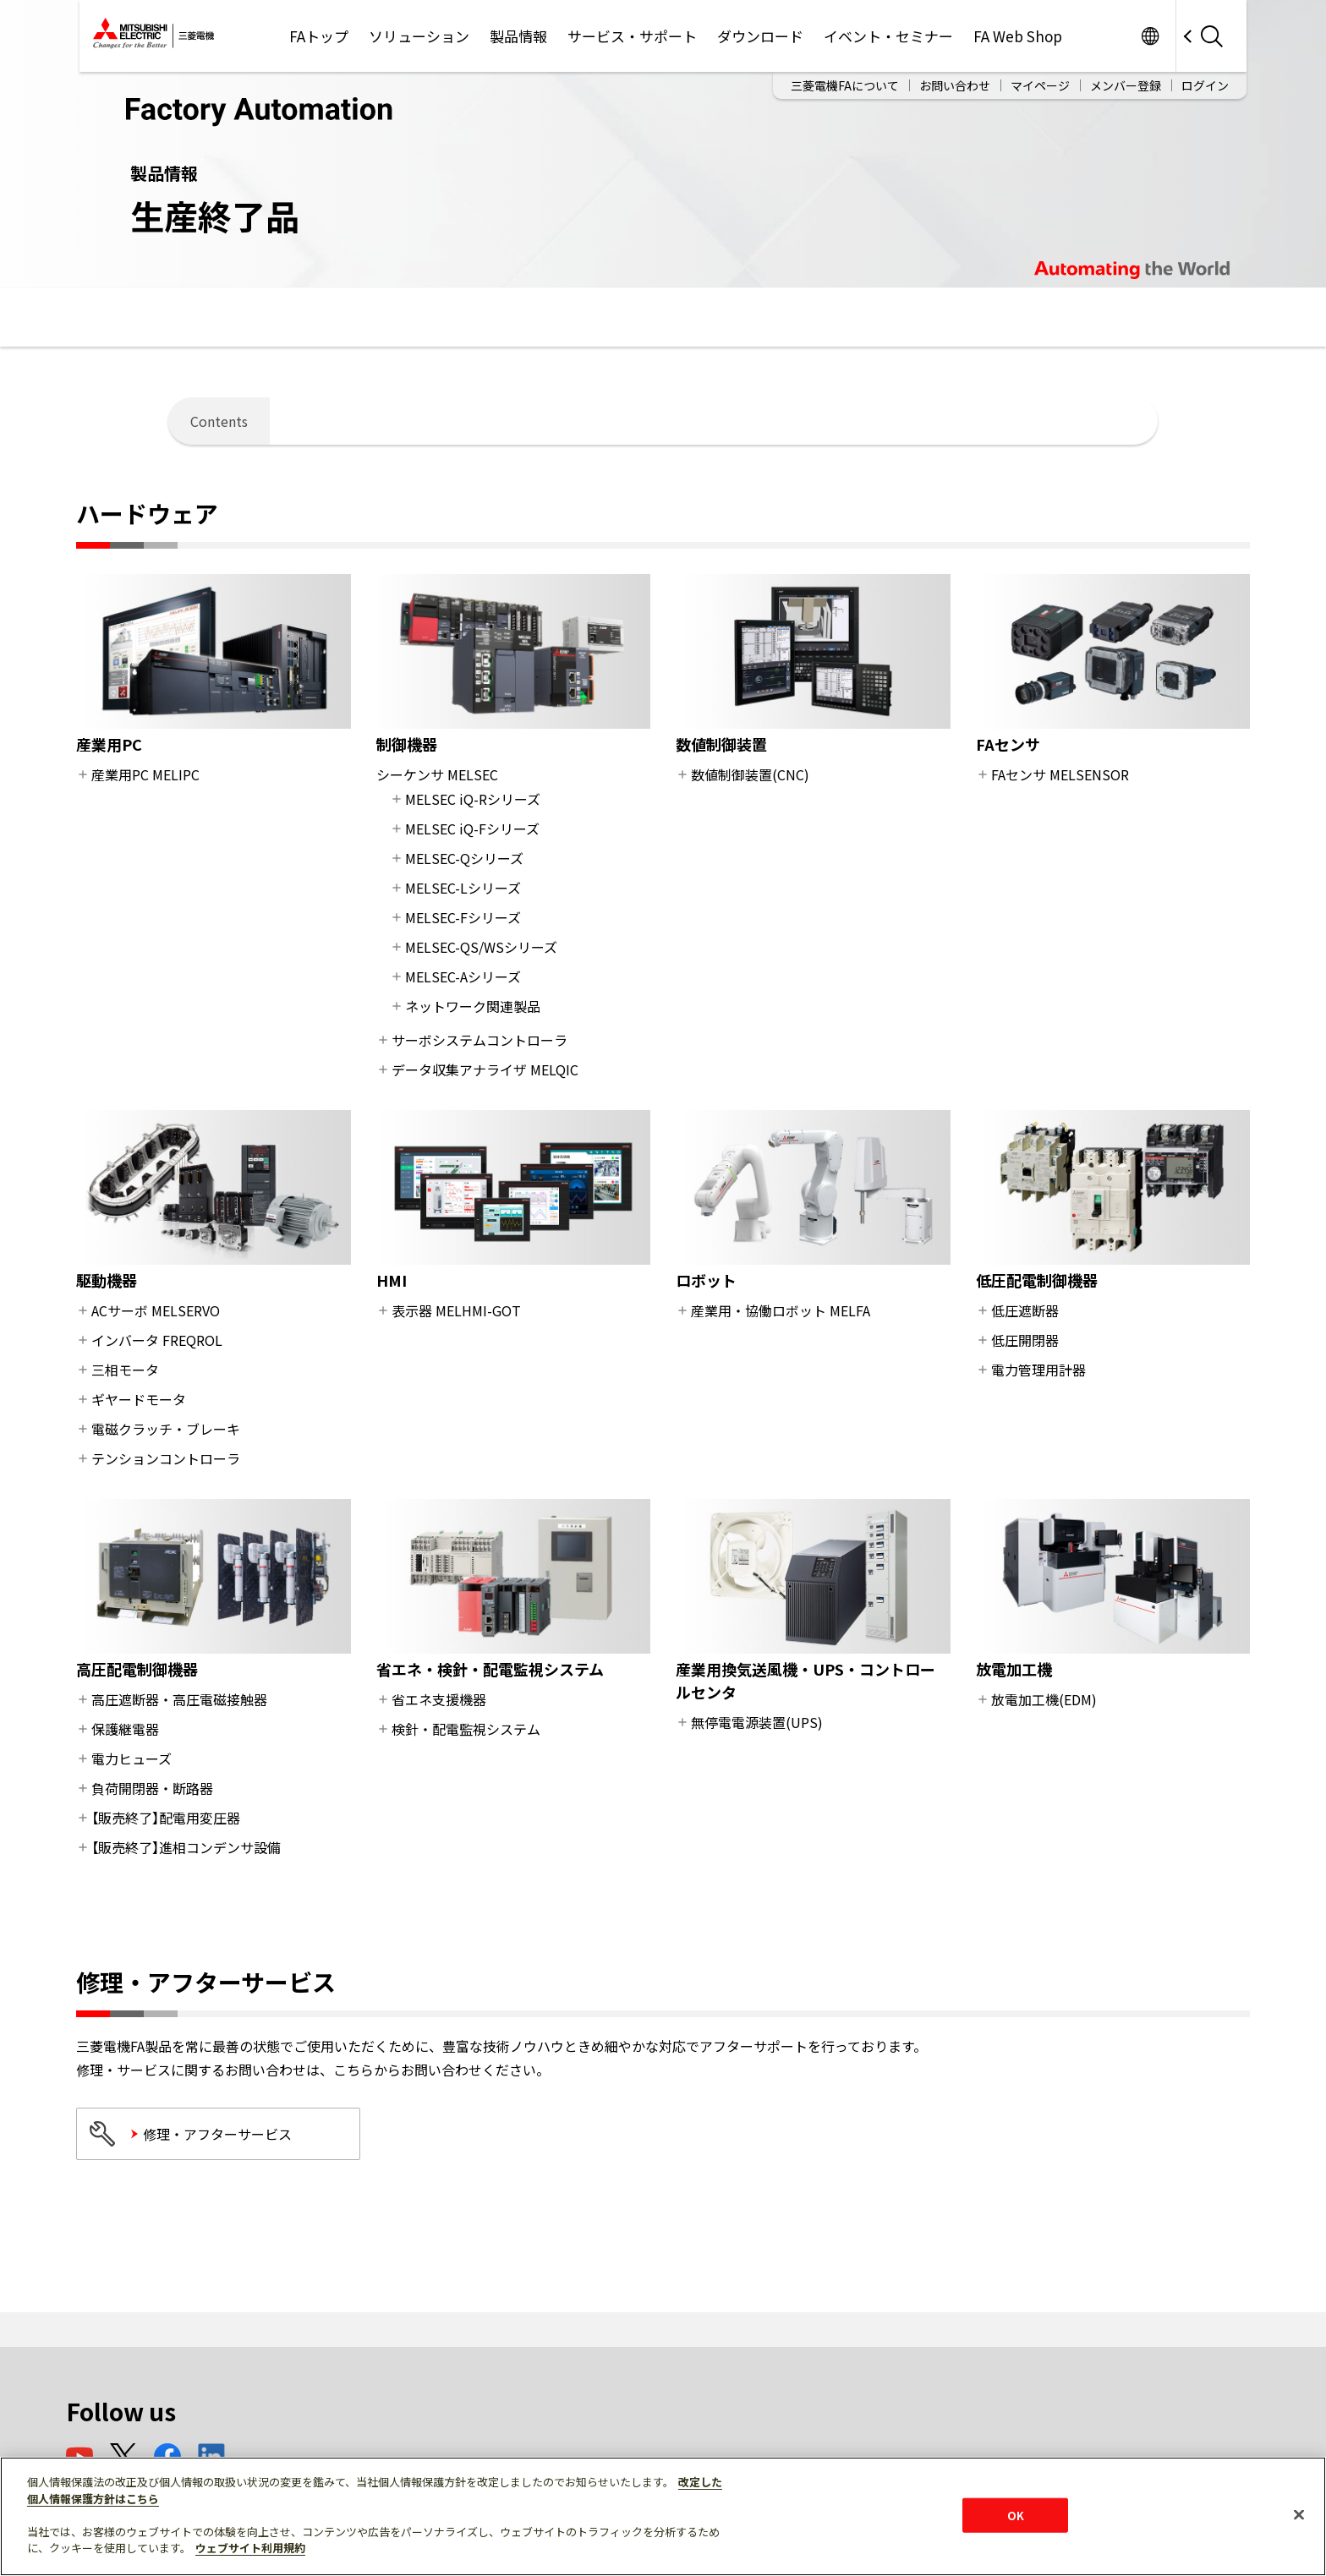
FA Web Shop (1017, 35)
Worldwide (1149, 36)
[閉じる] (1299, 2514)
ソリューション (419, 35)
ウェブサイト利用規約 (250, 2548)
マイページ (1040, 85)
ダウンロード (760, 35)
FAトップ (318, 35)
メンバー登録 (1125, 85)
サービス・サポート (632, 35)
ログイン (1205, 85)
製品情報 (518, 35)
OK (1015, 2515)
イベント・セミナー (888, 35)
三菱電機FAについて (845, 85)
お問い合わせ (954, 85)
